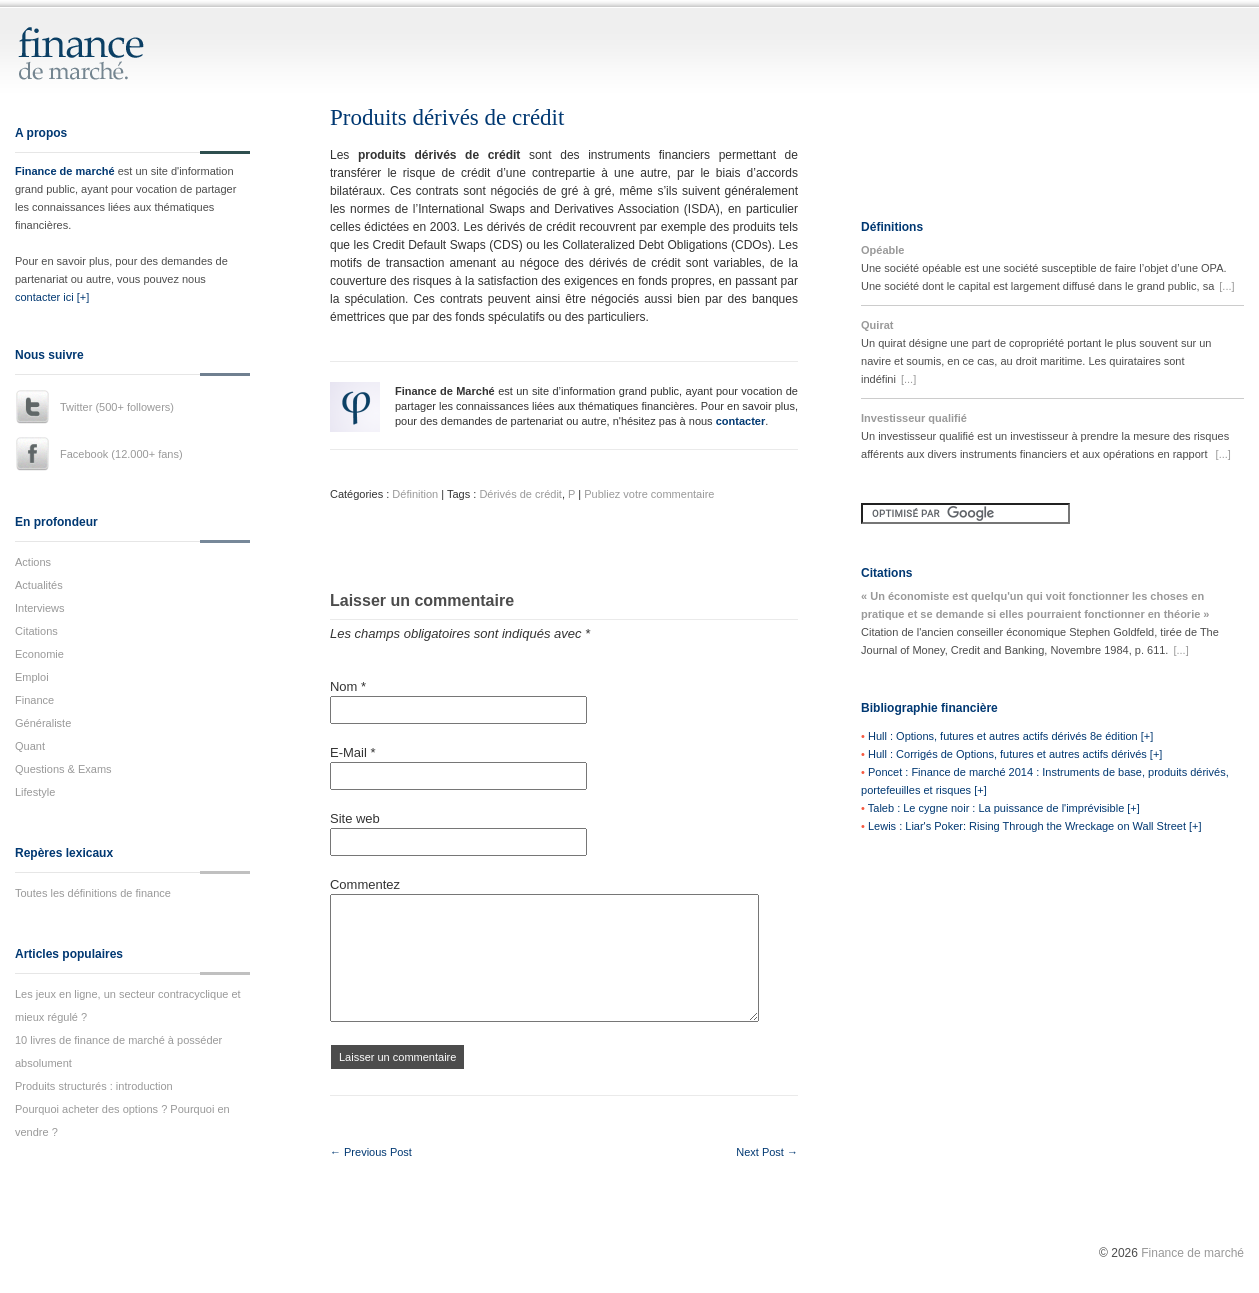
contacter (741, 421)
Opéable (882, 250)
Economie (39, 654)
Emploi (32, 677)
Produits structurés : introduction (94, 1086)
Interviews (40, 608)
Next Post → (767, 1152)
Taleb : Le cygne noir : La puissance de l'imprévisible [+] (1004, 808)
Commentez (365, 884)
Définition (415, 494)
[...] (1226, 286)
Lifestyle (35, 792)
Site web (355, 818)
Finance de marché (65, 171)
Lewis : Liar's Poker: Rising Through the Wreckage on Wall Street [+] (1035, 826)
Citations (36, 631)
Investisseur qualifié (914, 418)
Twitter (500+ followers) (117, 407)
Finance (34, 700)
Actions (33, 562)
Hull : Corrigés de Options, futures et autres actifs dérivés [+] (1015, 754)
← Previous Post (371, 1152)
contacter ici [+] (52, 297)
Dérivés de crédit (520, 494)
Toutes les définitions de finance (93, 893)
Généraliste (43, 723)
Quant (30, 746)
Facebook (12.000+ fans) (121, 454)
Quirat (877, 325)
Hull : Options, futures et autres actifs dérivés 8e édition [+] (1010, 736)
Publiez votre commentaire (649, 494)
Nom (348, 686)
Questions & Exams (63, 769)
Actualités (39, 585)
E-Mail (353, 752)
